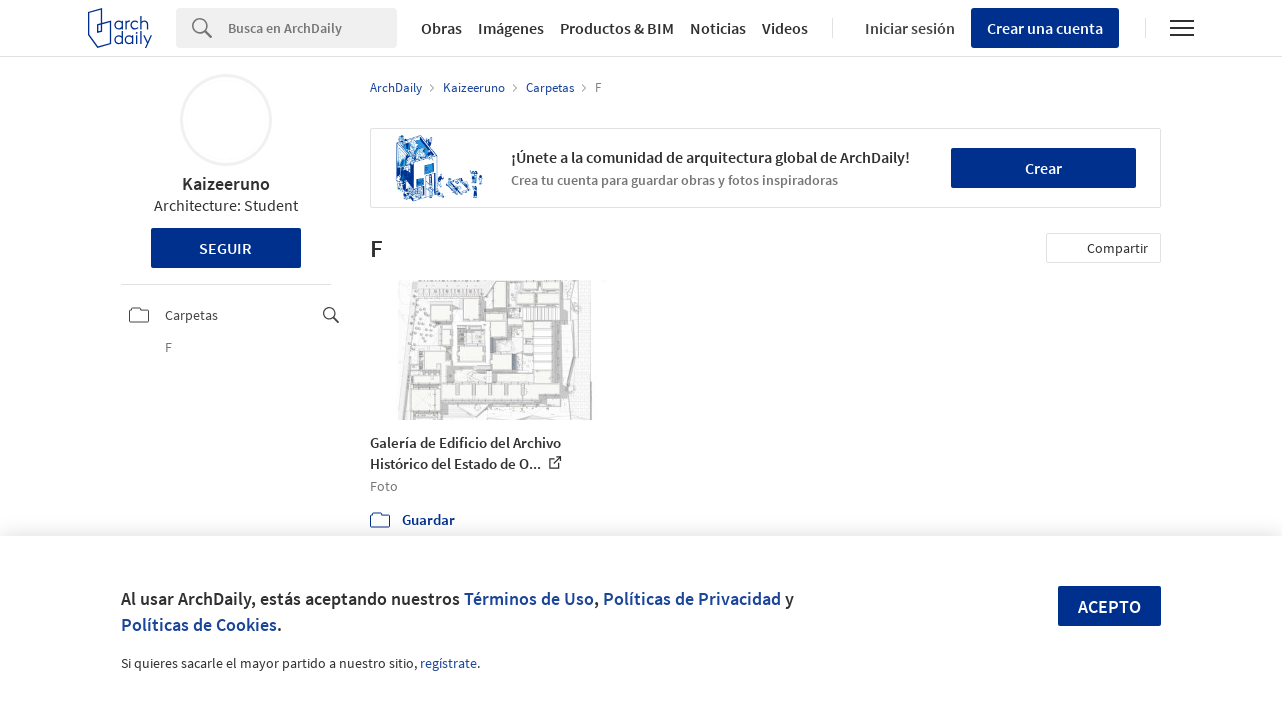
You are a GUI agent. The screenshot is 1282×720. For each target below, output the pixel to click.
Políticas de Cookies (199, 624)
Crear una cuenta (1045, 28)
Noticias (718, 28)
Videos (785, 28)
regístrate (448, 663)
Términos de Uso (529, 598)
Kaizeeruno (226, 183)
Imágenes (511, 28)
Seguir (225, 248)
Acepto (1109, 606)
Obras (441, 28)
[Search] (312, 28)
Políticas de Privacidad (692, 598)
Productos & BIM (617, 28)
